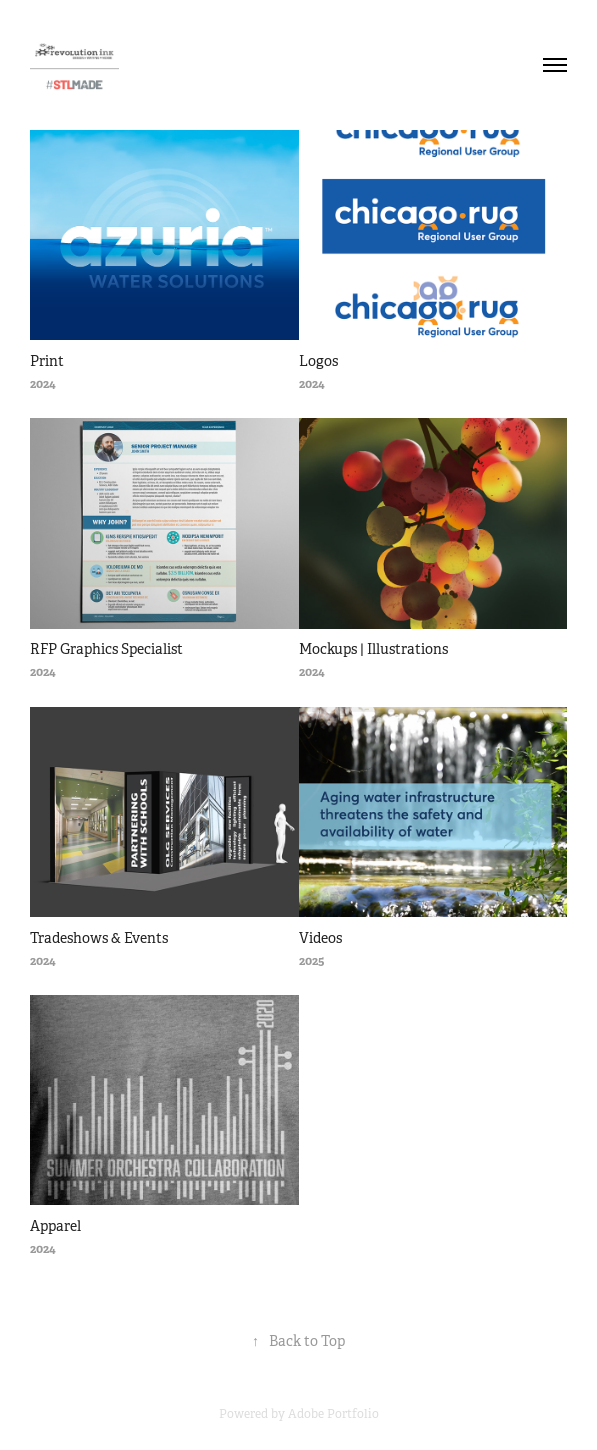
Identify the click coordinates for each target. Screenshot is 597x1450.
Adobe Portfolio (333, 1414)
